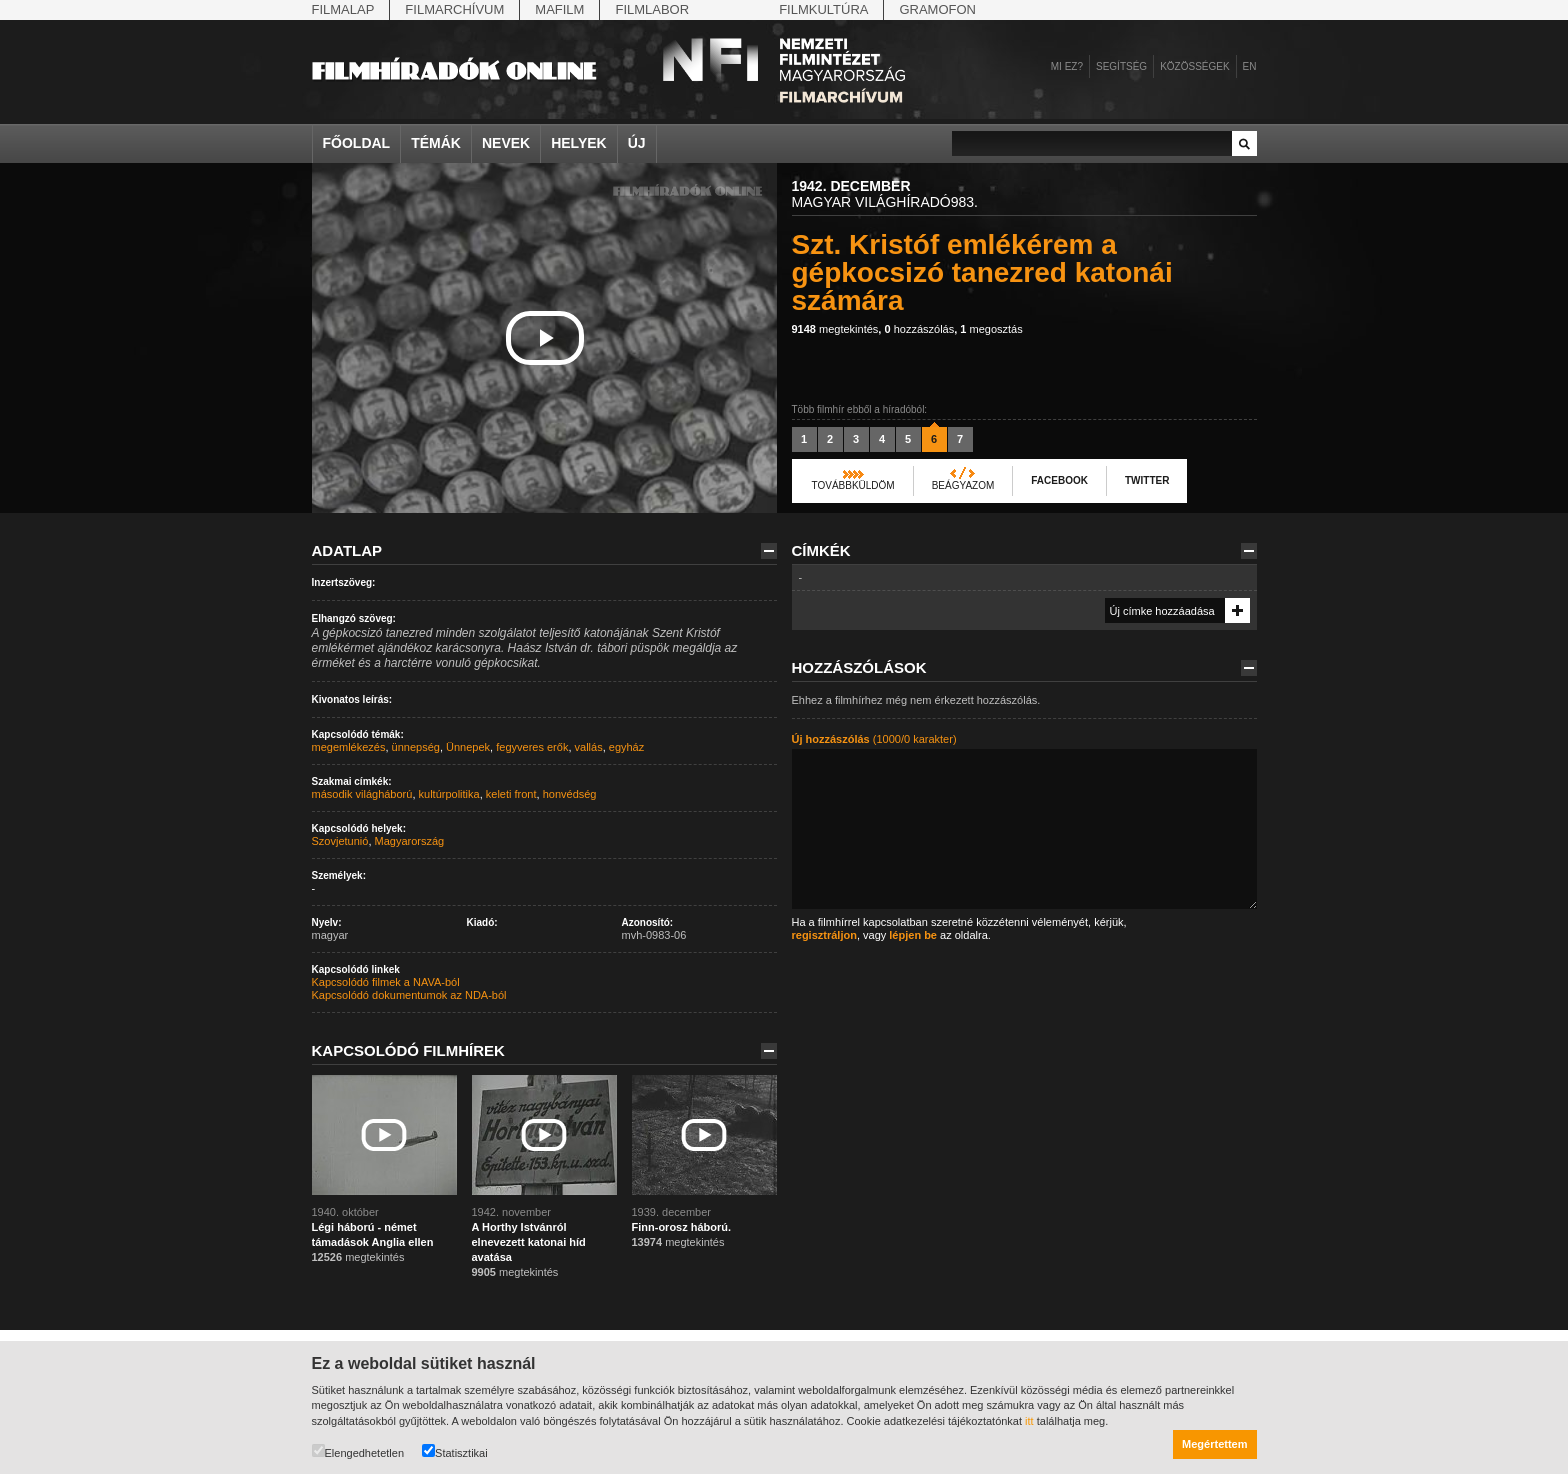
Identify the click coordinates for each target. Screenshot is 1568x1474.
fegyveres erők (532, 747)
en (1250, 66)
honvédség (570, 794)
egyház (626, 747)
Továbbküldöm (853, 485)
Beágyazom (963, 485)
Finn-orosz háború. (682, 1227)
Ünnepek (468, 747)
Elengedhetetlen (358, 1451)
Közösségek (1194, 66)
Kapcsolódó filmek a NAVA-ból (386, 982)
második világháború (362, 794)
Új (637, 143)
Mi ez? (1067, 66)
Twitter (1147, 480)
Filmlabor (652, 9)
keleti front (511, 794)
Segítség (1121, 66)
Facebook (1059, 480)
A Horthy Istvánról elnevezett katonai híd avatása (529, 1242)
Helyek (579, 143)
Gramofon (937, 9)
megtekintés (835, 329)
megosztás (991, 329)
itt (1029, 1421)
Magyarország (410, 841)
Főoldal (357, 143)
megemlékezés (349, 747)
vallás (589, 747)
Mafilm (559, 9)
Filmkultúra (823, 9)
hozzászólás (919, 329)
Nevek (506, 143)
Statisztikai (455, 1451)
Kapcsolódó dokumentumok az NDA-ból (409, 995)
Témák (436, 143)
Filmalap (343, 9)
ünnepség (416, 747)
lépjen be (913, 935)
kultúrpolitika (449, 794)
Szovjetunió (340, 841)
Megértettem (1214, 1444)
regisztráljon (824, 935)
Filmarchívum (454, 9)
